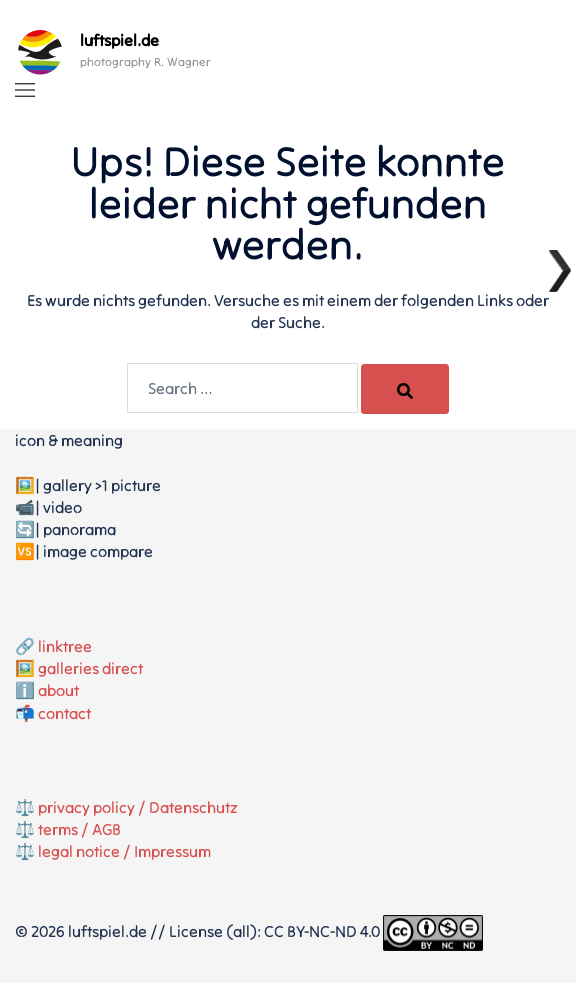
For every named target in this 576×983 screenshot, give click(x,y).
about (58, 690)
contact (64, 713)
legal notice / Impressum (124, 851)
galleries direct (90, 668)
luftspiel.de (119, 40)
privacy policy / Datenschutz (138, 807)
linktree (65, 646)
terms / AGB (79, 829)
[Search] (405, 389)
